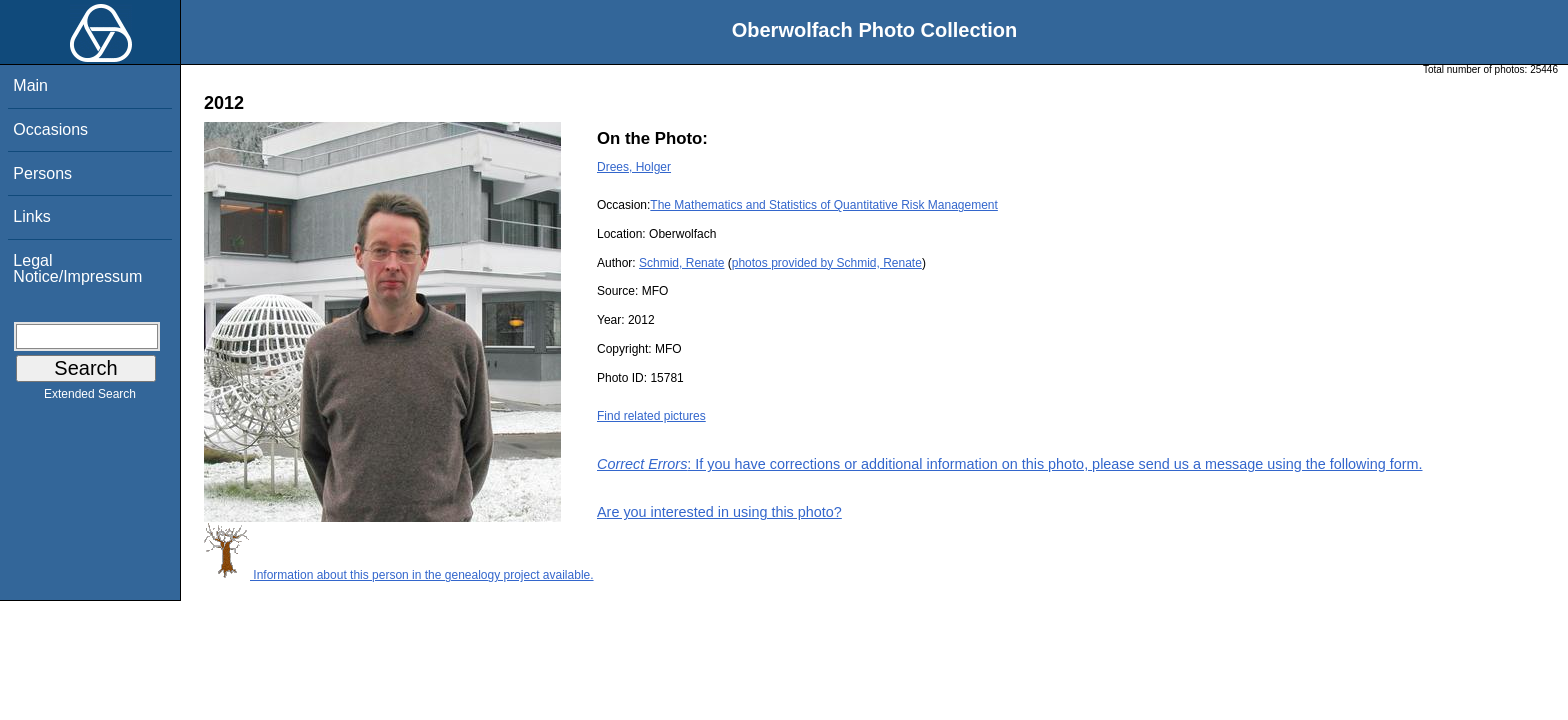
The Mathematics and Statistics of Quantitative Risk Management (824, 205)
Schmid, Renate (681, 263)
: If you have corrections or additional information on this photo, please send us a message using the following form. (1010, 464)
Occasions (50, 129)
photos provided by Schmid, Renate (827, 263)
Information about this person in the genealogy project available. (399, 575)
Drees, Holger (634, 167)
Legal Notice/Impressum (77, 268)
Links (31, 216)
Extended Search (90, 398)
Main (30, 85)
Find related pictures (651, 416)
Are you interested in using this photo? (719, 512)
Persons (42, 173)
